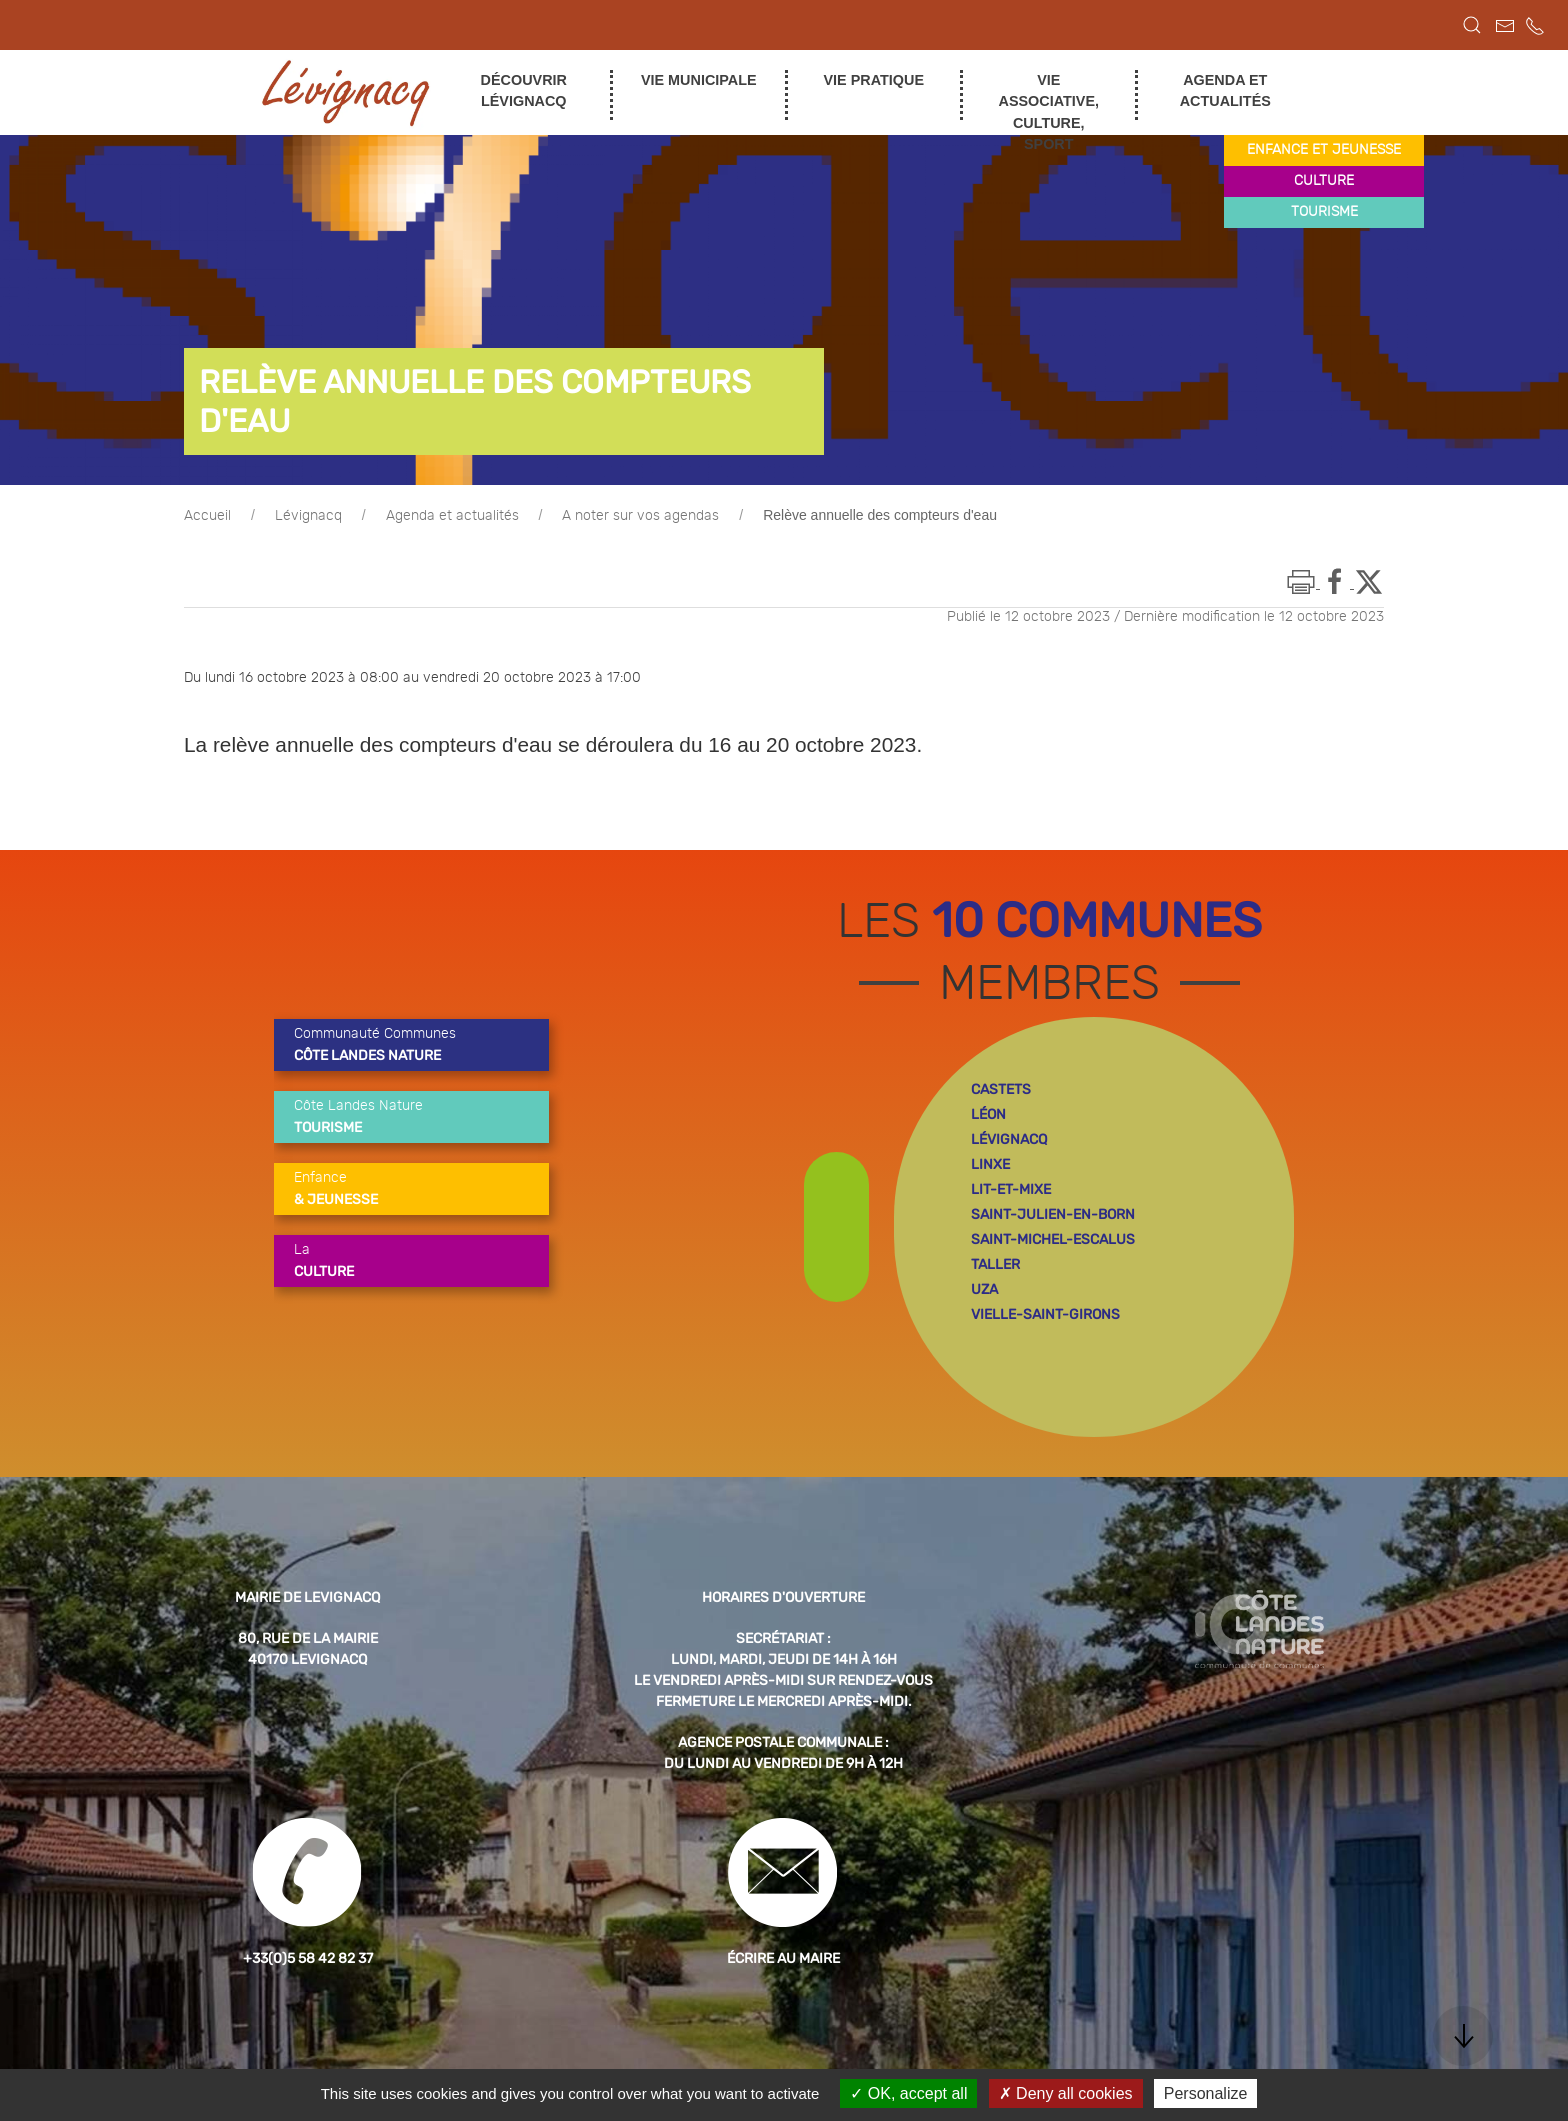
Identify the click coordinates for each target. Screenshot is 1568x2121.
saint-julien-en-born (1053, 1214)
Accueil (207, 516)
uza (984, 1289)
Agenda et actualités (452, 516)
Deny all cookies (1066, 2093)
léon (988, 1114)
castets (1001, 1089)
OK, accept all (908, 2093)
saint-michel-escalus (1053, 1239)
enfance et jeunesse (1324, 150)
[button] (1472, 25)
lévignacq (1009, 1139)
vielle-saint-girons (1045, 1314)
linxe (990, 1164)
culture (1324, 181)
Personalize (1206, 2093)
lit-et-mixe (1011, 1189)
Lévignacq (308, 516)
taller (995, 1264)
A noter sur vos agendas (640, 516)
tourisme (1324, 212)
